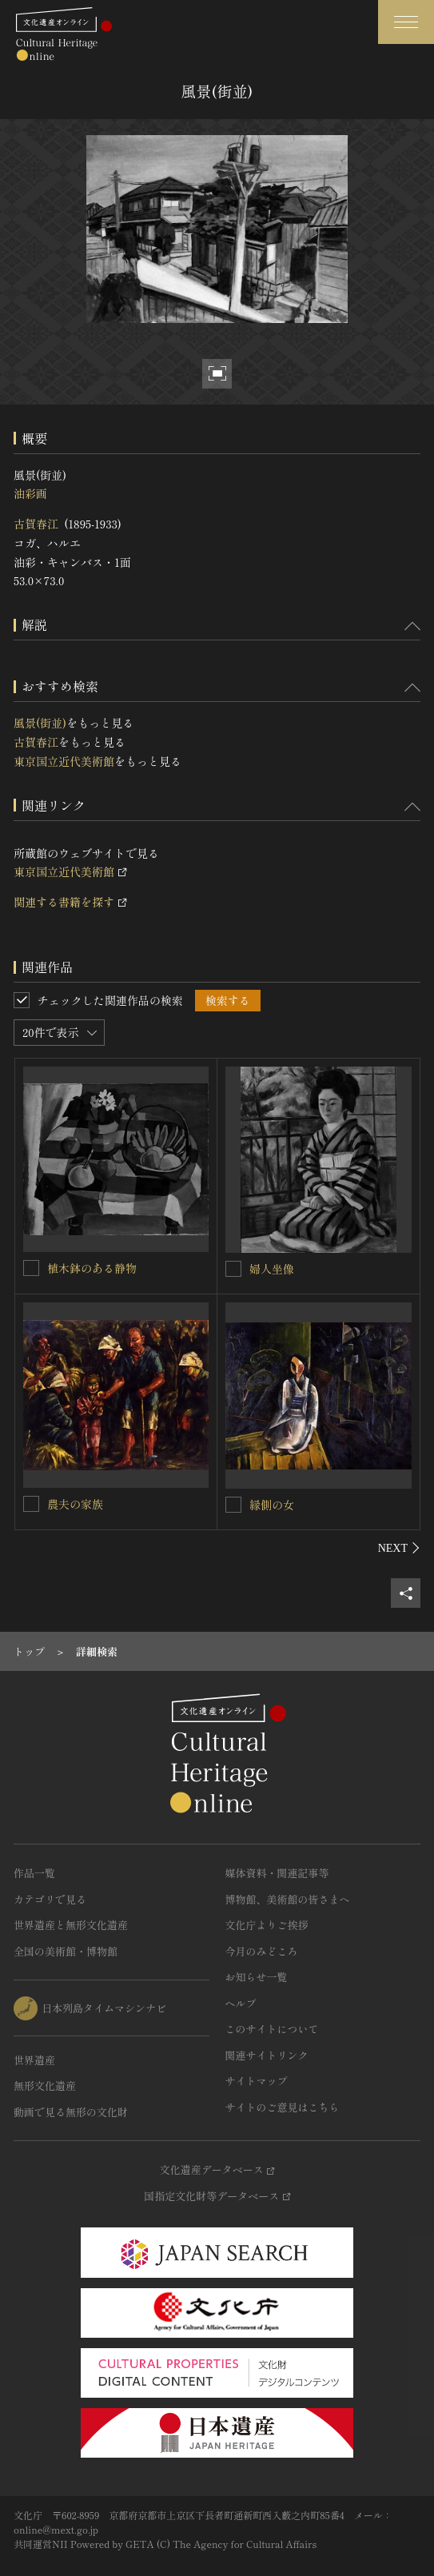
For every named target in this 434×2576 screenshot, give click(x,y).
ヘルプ (241, 2003)
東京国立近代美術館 (64, 761)
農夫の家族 (75, 1504)
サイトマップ (256, 2080)
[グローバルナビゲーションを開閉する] (406, 22)
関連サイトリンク (267, 2055)
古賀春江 (36, 524)
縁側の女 (271, 1505)
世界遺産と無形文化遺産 (71, 1924)
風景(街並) (40, 723)
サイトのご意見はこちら (282, 2107)
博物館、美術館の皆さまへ (287, 1899)
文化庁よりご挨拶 (267, 1924)
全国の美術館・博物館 (65, 1951)
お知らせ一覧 (256, 1976)
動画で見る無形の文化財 (71, 2111)
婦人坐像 (271, 1269)
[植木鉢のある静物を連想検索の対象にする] (31, 1268)
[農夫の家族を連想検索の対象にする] (31, 1504)
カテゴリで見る (50, 1899)
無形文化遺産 (45, 2085)
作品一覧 (34, 1872)
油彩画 (30, 493)
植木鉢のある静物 (92, 1268)
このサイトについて (272, 2028)
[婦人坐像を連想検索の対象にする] (233, 1269)
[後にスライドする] (399, 1547)
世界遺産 (34, 2060)
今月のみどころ (261, 1951)
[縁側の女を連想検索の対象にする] (233, 1505)
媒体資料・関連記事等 (277, 1872)
